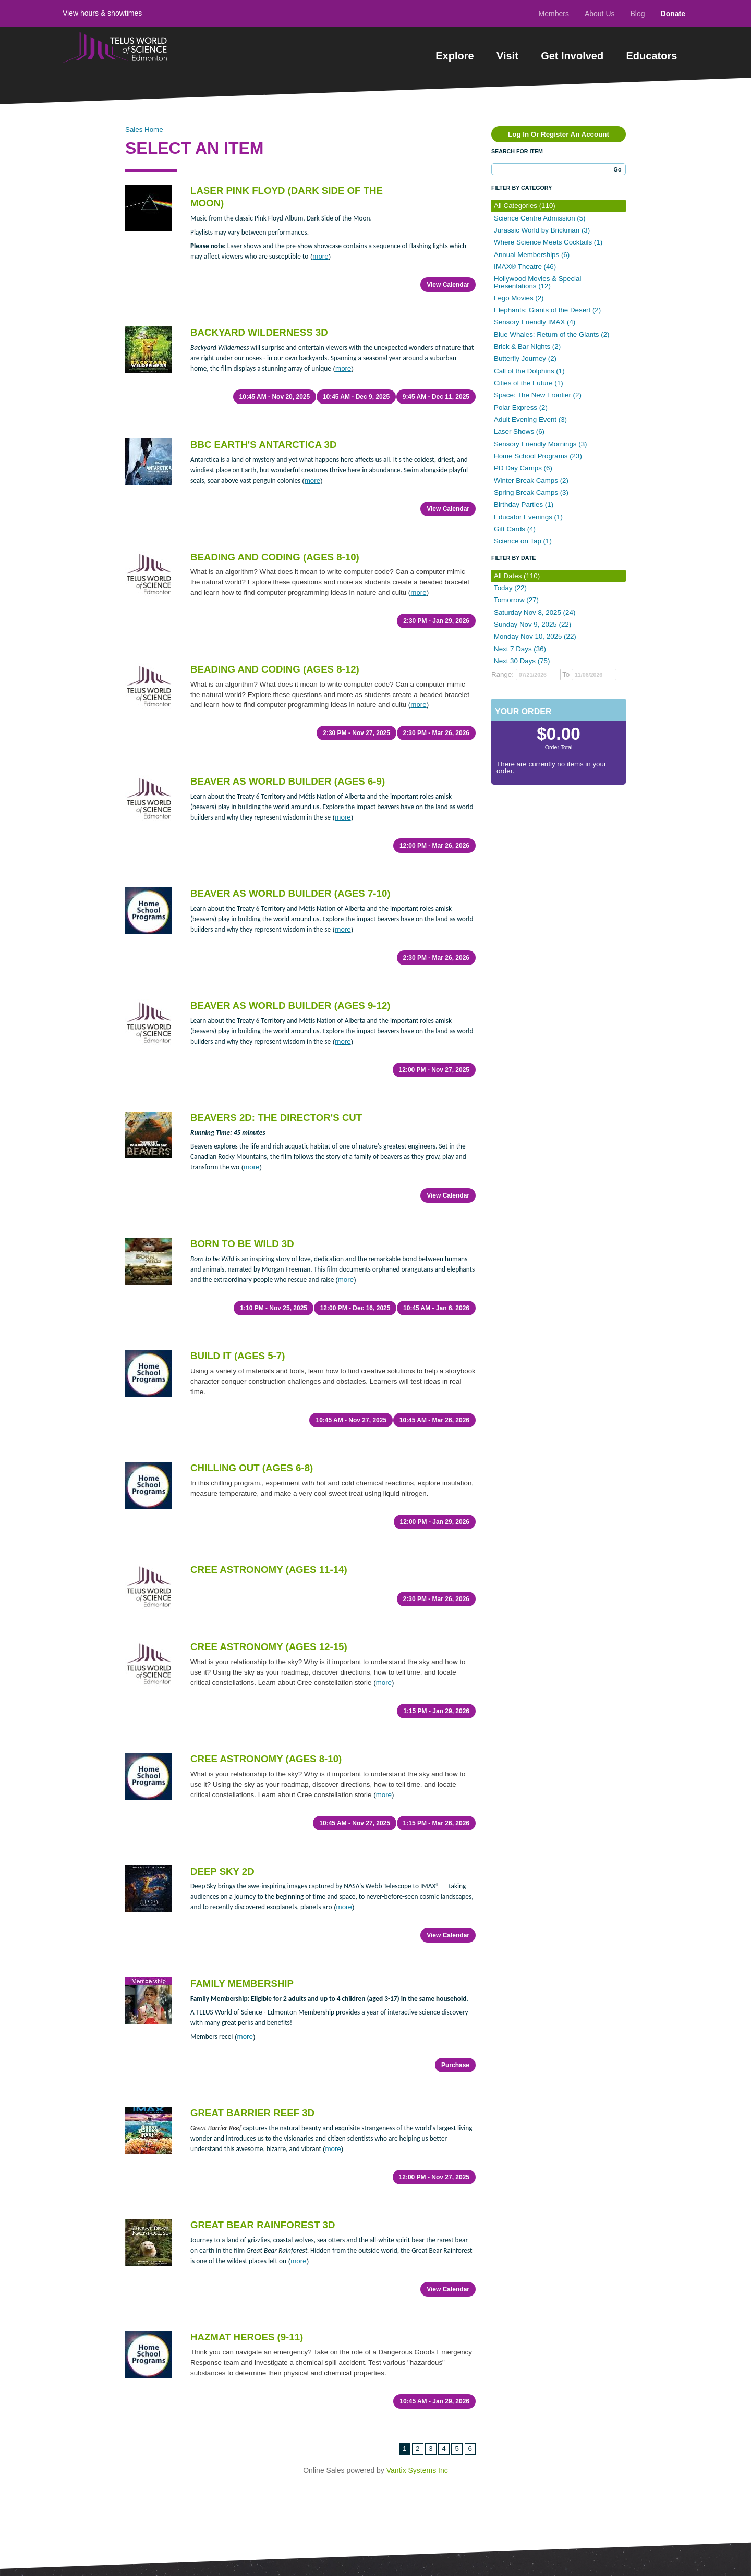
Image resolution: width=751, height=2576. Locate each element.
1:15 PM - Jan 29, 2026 (436, 1533)
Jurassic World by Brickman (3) (542, 230)
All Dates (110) (517, 576)
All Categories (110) (524, 206)
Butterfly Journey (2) (525, 358)
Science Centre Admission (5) (540, 218)
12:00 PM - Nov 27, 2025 (434, 974)
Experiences (93, 2375)
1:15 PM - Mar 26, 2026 (436, 1631)
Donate (673, 13)
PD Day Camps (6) (523, 468)
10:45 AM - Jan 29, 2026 (434, 2141)
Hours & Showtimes (201, 2392)
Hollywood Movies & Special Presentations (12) (537, 282)
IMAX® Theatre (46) (525, 267)
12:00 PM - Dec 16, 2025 (353, 1185)
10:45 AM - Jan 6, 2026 (436, 1185)
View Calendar (448, 284)
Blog (638, 13)
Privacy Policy (145, 2485)
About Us (600, 13)
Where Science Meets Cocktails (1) (548, 242)
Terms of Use (203, 2485)
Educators (651, 56)
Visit (507, 56)
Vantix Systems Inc (417, 2196)
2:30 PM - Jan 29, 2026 (436, 580)
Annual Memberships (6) (532, 255)
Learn (269, 2375)
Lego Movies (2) (519, 298)
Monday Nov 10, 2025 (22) (535, 636)
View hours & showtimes (102, 13)
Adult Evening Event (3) (530, 419)
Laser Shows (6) (519, 431)
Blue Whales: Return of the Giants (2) (552, 334)
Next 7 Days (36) (520, 649)
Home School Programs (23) (538, 456)
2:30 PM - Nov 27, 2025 (354, 678)
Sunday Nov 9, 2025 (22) (532, 624)
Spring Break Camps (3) (531, 492)
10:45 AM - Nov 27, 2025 (348, 1283)
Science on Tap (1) (523, 541)
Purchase (455, 1846)
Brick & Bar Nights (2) (527, 346)
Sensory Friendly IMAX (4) (534, 322)
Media (269, 2408)
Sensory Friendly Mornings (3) (540, 444)
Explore (454, 56)
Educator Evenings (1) (528, 517)
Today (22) (510, 588)
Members (554, 13)
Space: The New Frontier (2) (538, 395)
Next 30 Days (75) (522, 661)
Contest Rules (85, 2485)
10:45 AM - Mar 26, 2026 (434, 1283)
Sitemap (273, 2425)
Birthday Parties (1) (523, 504)
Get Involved (572, 56)
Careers (273, 2392)
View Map (438, 2427)
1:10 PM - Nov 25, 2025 (269, 1185)
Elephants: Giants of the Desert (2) (547, 310)
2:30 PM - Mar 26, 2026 (436, 678)
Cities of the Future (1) (528, 383)
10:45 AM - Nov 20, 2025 (270, 383)
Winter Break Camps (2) (531, 480)
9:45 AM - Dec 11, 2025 (436, 383)
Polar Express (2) (521, 407)
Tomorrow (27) (516, 600)
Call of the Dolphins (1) (529, 371)
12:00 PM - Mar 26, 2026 (434, 777)
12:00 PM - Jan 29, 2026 (434, 1371)
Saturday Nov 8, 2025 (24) (534, 612)
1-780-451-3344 (399, 2487)
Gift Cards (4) (515, 529)
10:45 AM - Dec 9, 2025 (353, 383)
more (320, 256)
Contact (178, 2408)
